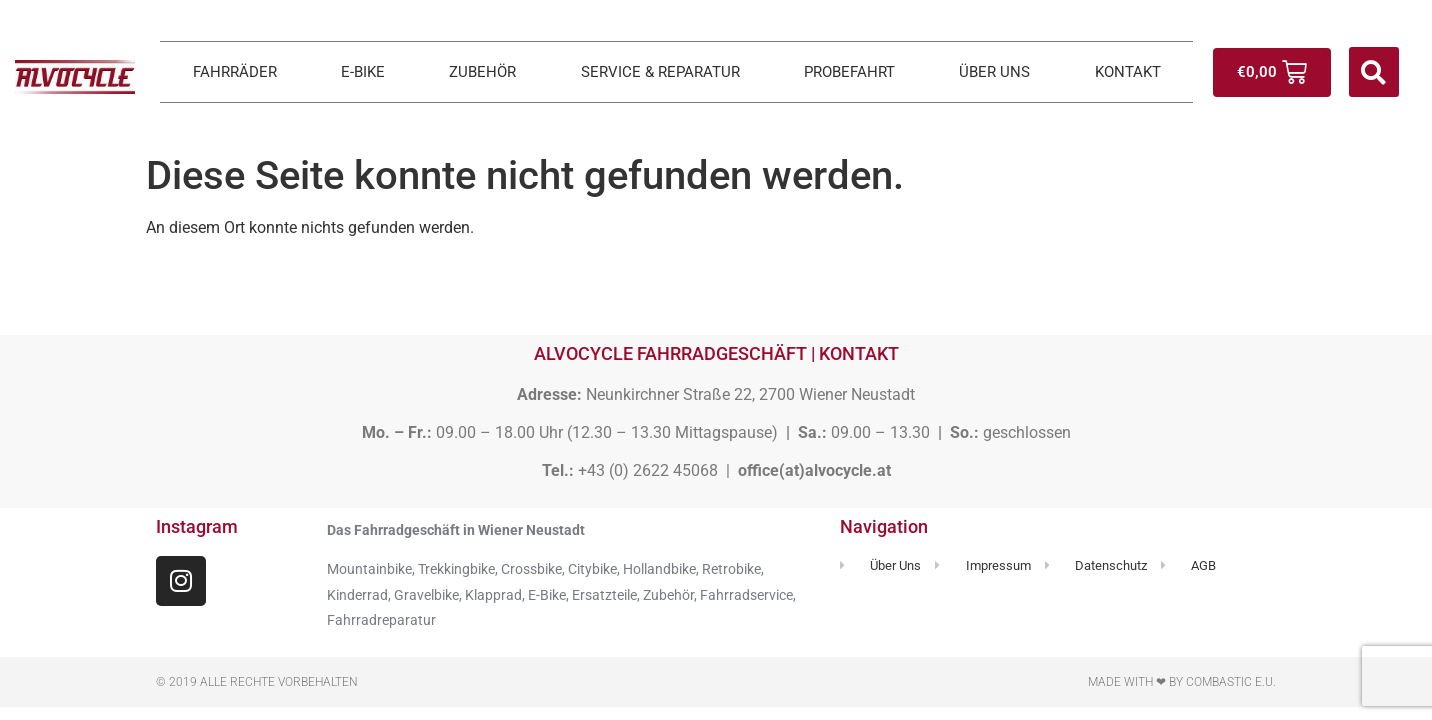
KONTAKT (1128, 72)
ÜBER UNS (994, 72)
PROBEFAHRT (849, 72)
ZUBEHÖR (482, 72)
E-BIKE (363, 72)
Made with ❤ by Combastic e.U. (1182, 682)
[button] (1374, 72)
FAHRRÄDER (235, 72)
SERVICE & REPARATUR (660, 72)
